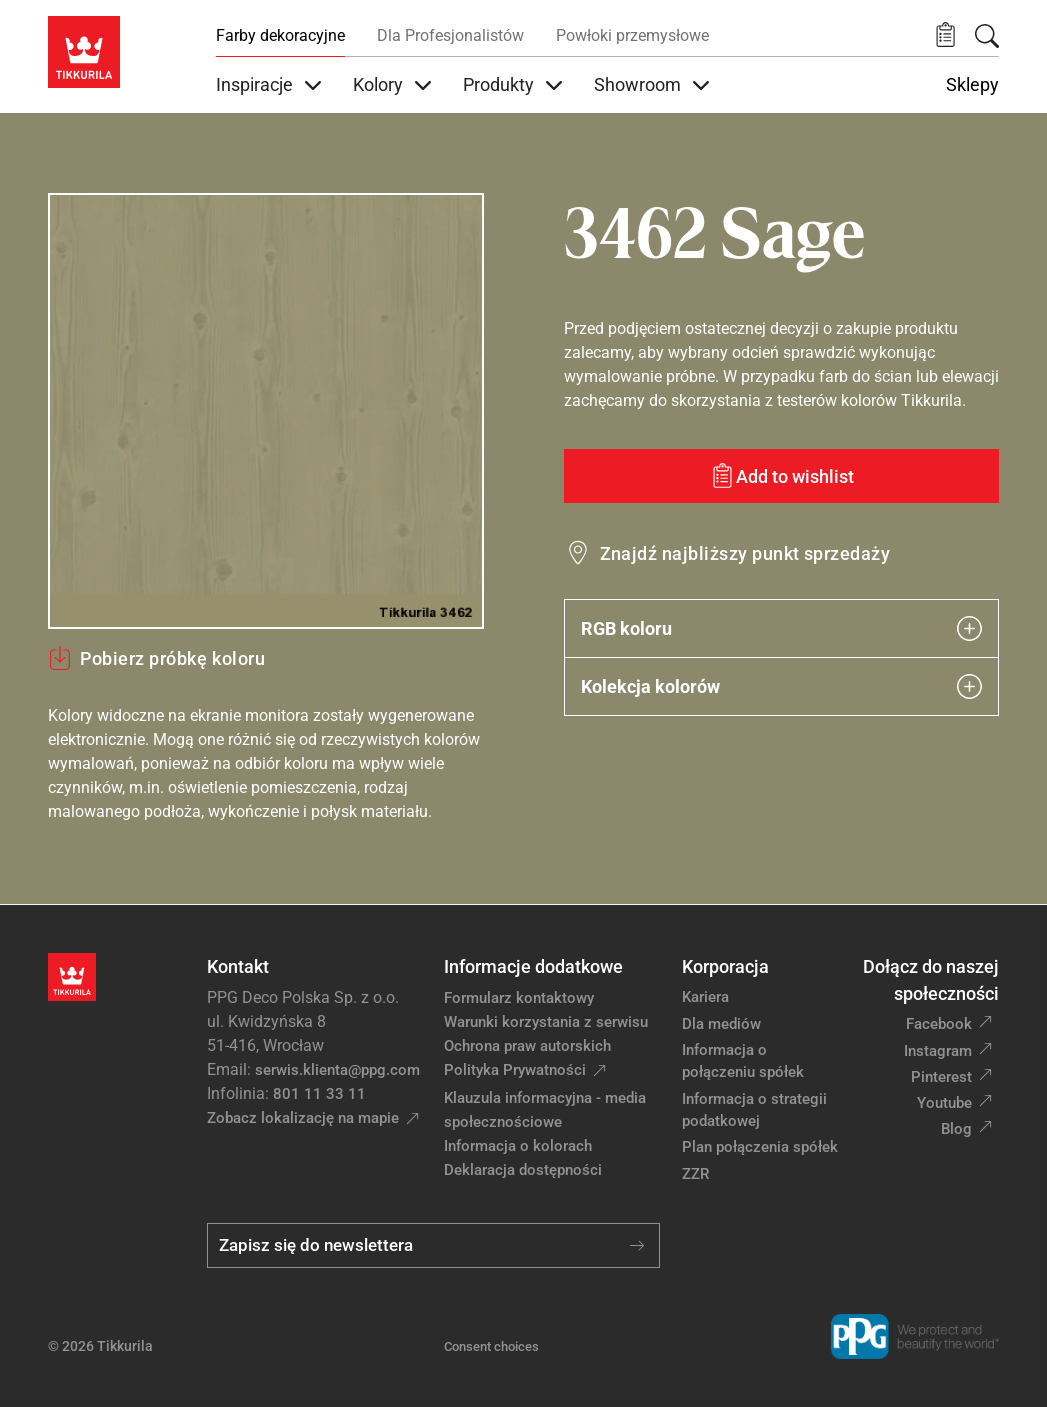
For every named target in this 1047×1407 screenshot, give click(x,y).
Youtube (944, 1103)
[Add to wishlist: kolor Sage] (782, 476)
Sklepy (972, 85)
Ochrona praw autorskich (527, 1046)
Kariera (705, 997)
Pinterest (941, 1077)
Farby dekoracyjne (280, 35)
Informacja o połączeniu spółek (743, 1061)
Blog (956, 1129)
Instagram (938, 1051)
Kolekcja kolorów (782, 686)
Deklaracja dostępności (523, 1170)
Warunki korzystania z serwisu (546, 1022)
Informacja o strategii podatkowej (754, 1110)
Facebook (939, 1024)
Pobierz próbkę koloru (156, 658)
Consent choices (491, 1346)
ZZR (695, 1174)
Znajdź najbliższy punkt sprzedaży (745, 553)
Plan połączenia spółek (760, 1147)
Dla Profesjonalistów (450, 35)
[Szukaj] (987, 36)
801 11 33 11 (319, 1094)
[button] (945, 35)
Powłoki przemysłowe (632, 35)
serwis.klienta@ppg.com (337, 1070)
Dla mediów (721, 1024)
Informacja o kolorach (518, 1146)
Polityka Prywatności (515, 1070)
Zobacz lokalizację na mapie (303, 1118)
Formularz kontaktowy (519, 998)
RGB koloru (782, 628)
